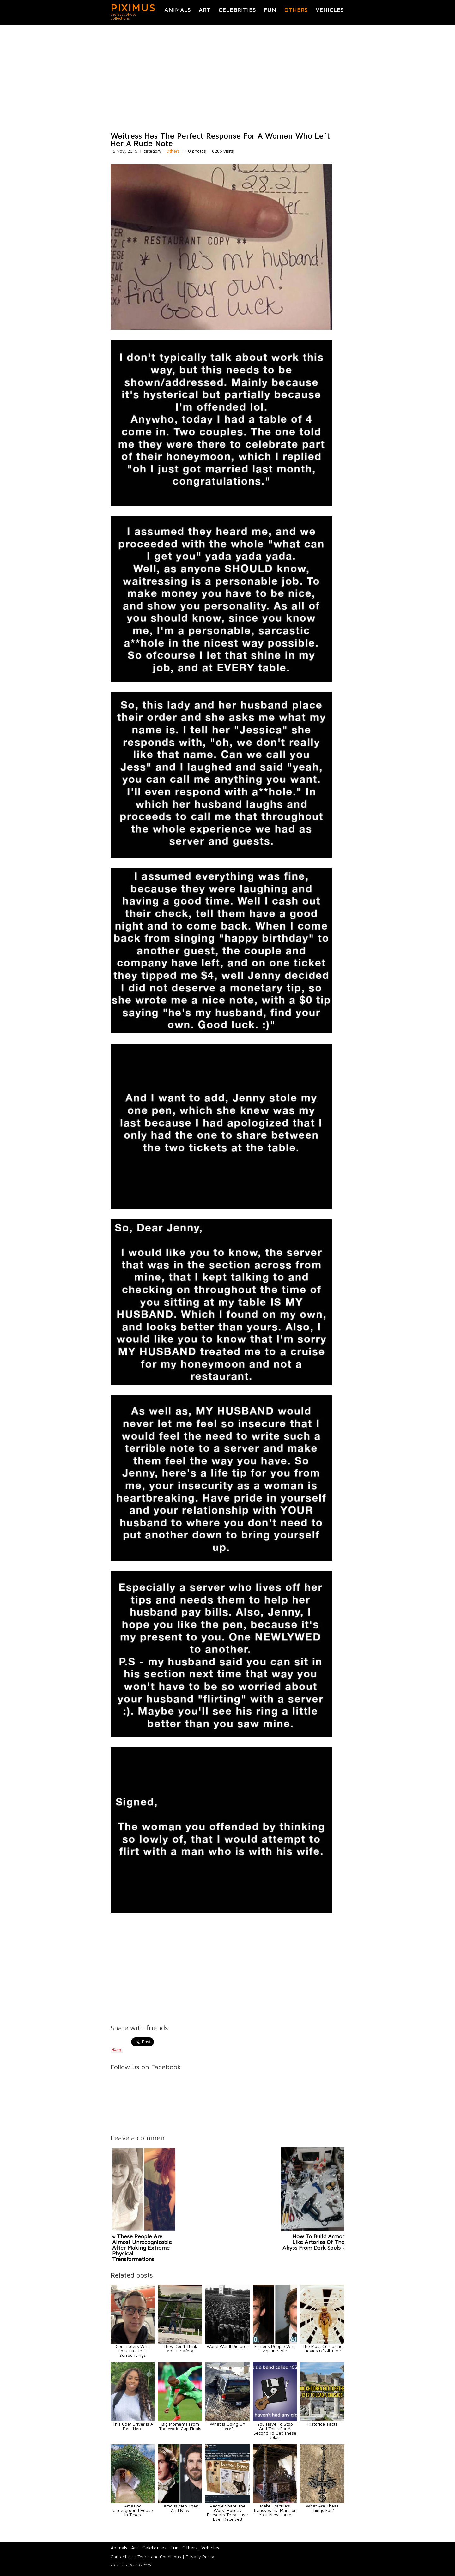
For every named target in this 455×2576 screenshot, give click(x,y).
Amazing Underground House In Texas (133, 2510)
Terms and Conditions (159, 2556)
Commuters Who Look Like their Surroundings (133, 2351)
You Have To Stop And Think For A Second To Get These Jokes (274, 2430)
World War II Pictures (228, 2346)
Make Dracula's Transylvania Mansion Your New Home (275, 2510)
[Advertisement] (227, 78)
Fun (270, 10)
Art (205, 10)
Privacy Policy (200, 2556)
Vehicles (330, 10)
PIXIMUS (133, 8)
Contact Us (122, 2556)
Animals (177, 10)
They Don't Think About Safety (180, 2348)
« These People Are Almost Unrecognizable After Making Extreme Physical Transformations (142, 2247)
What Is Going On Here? (227, 2426)
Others (296, 10)
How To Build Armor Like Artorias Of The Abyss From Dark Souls (313, 2242)
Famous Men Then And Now (180, 2508)
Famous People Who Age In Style (275, 2348)
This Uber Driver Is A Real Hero (132, 2426)
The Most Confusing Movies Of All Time (322, 2348)
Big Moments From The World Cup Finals (180, 2426)
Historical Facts (322, 2424)
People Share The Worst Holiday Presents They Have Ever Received (227, 2512)
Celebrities (237, 10)
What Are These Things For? (322, 2508)
